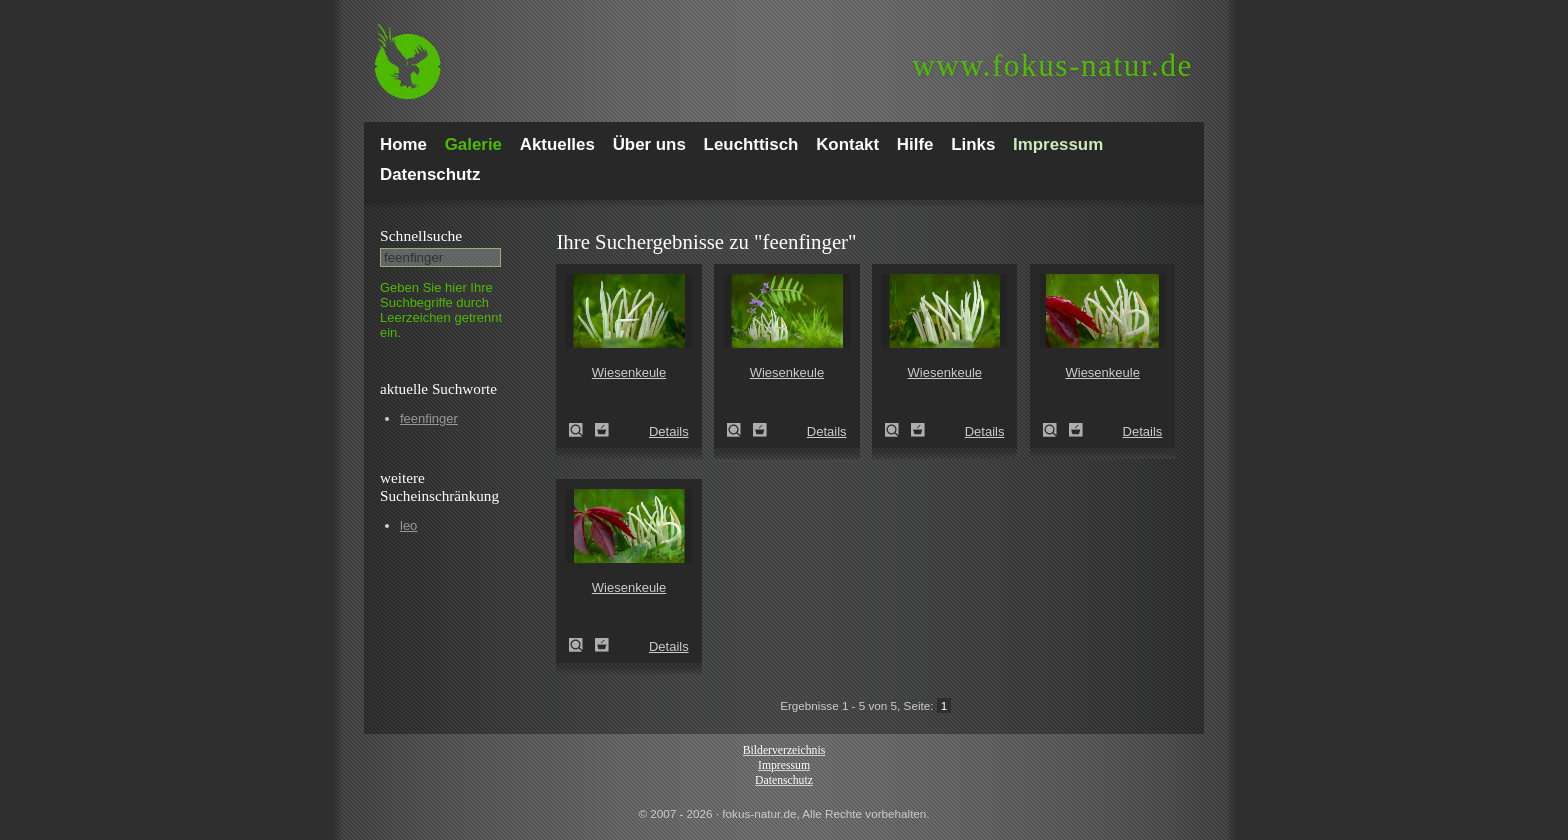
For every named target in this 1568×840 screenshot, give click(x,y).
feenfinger (429, 418)
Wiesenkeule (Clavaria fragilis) (582, 430)
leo (408, 525)
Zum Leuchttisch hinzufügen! (602, 430)
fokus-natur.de (1052, 65)
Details (669, 431)
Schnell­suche (421, 235)
